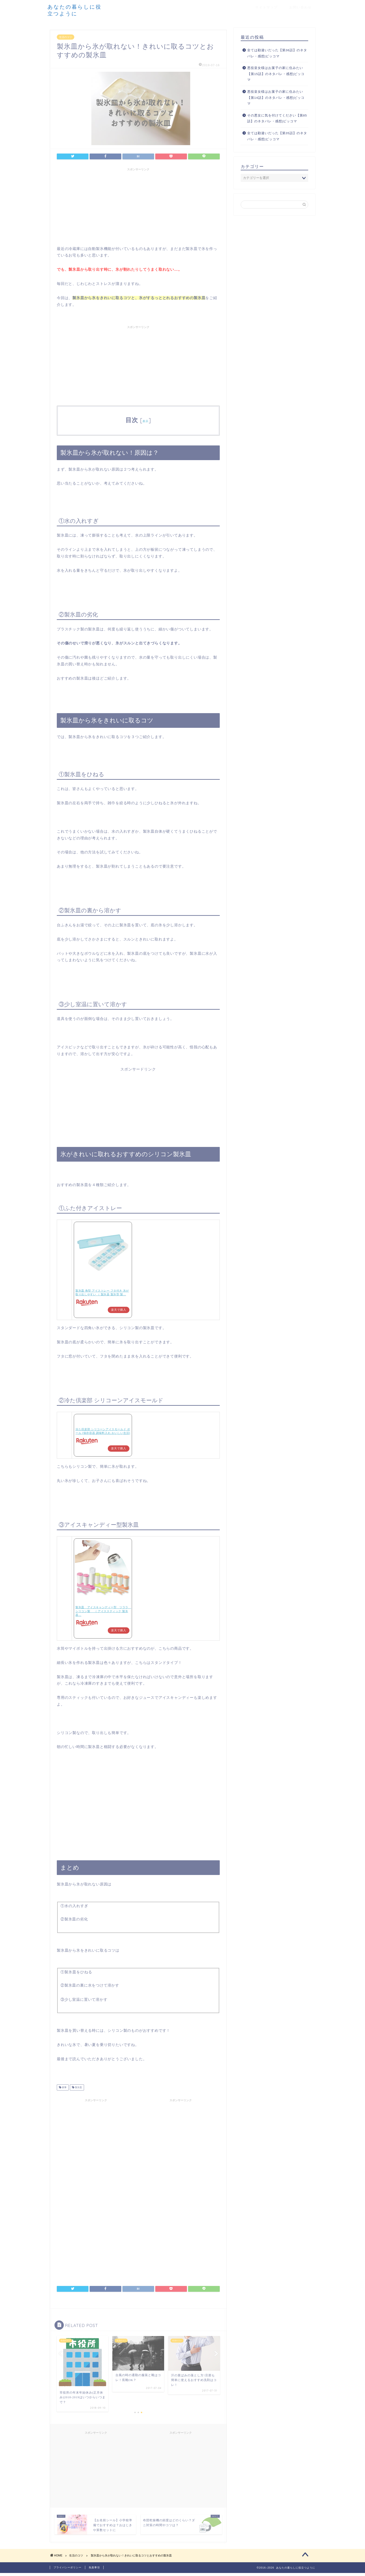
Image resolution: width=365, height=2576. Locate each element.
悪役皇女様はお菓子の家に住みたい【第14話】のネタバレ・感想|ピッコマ (276, 97)
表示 (145, 420)
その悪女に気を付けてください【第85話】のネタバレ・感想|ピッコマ (277, 118)
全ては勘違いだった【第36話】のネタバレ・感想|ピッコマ (277, 53)
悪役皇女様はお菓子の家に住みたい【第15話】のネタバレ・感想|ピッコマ (276, 74)
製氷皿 (78, 2086)
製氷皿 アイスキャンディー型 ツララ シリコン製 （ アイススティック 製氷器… (103, 1610)
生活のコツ (65, 36)
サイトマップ (266, 7)
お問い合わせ (300, 7)
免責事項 (94, 2567)
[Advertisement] (138, 205)
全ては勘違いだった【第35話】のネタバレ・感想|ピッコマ (277, 136)
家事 (64, 2086)
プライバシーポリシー (67, 2567)
